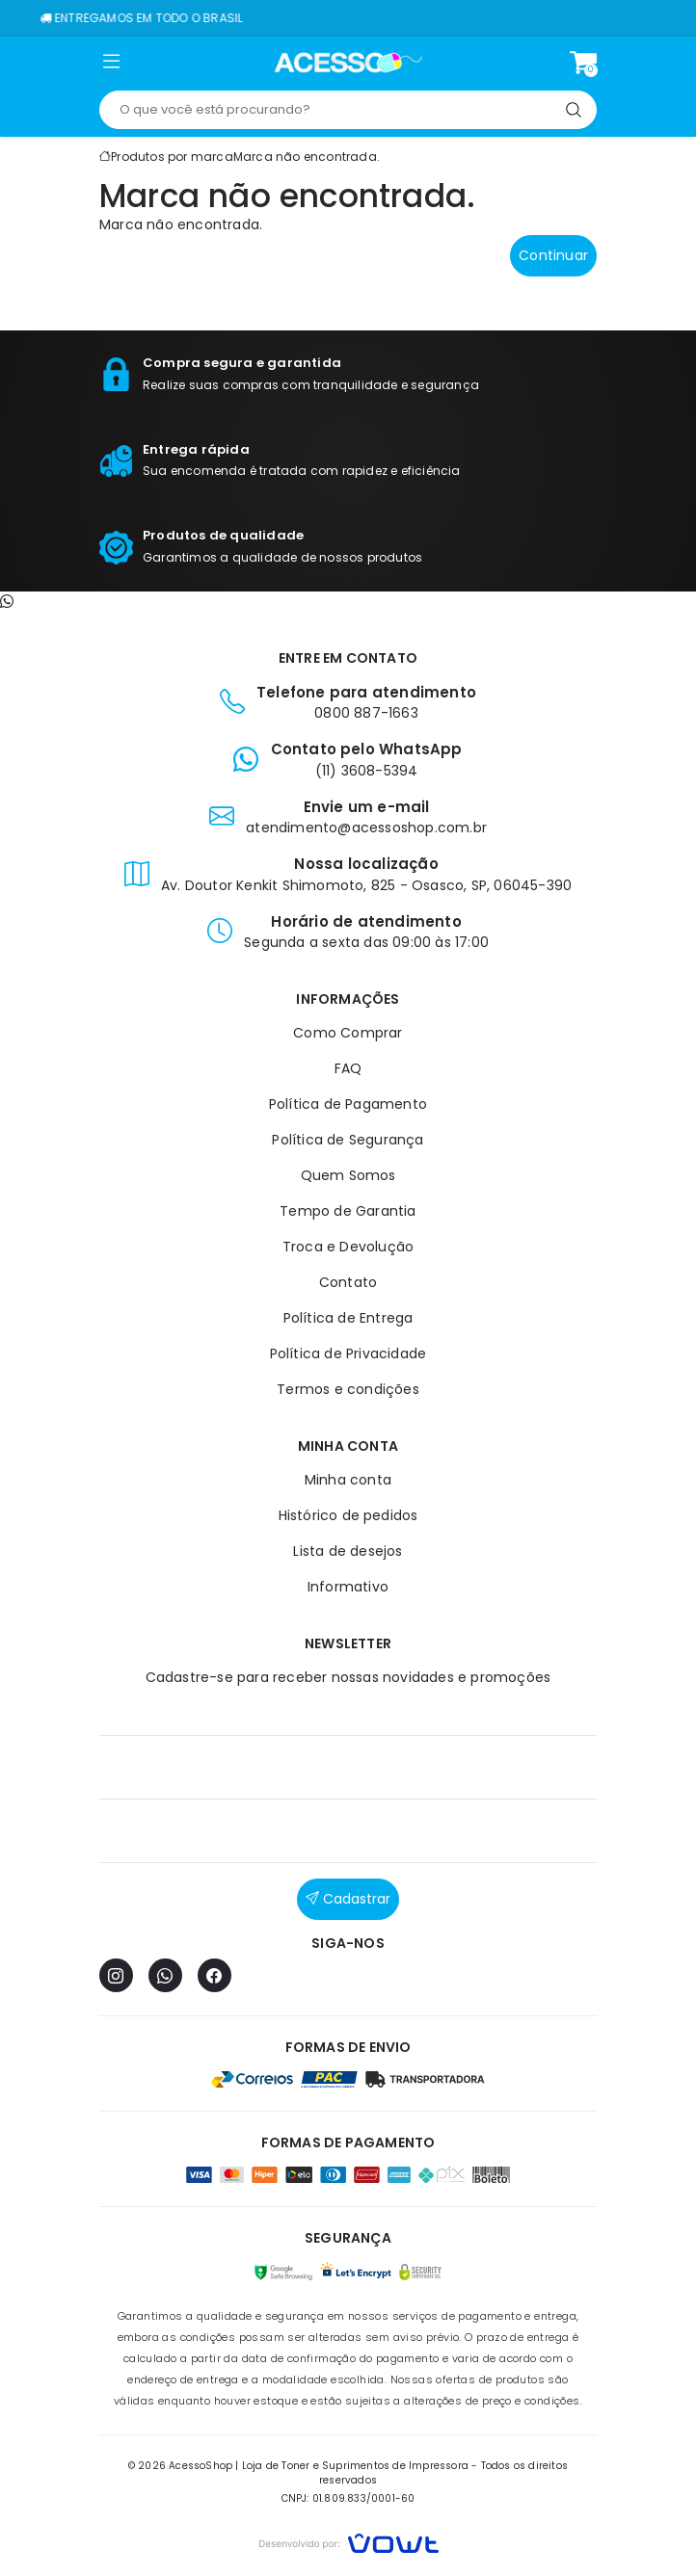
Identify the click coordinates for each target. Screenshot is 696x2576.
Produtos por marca (172, 156)
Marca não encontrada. (306, 156)
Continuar (553, 255)
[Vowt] (348, 2541)
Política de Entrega (348, 1317)
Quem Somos (348, 1175)
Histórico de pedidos (348, 1515)
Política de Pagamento (348, 1104)
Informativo (348, 1586)
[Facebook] (214, 1975)
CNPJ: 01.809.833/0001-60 (348, 2498)
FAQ (348, 1068)
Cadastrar (348, 1898)
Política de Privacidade (348, 1353)
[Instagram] (116, 1975)
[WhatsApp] (165, 1975)
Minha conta (348, 1479)
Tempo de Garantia (347, 1211)
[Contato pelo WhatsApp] (6, 601)
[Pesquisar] (573, 110)
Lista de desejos (347, 1551)
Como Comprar (347, 1032)
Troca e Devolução (348, 1246)
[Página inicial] (348, 62)
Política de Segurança (347, 1139)
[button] (111, 65)
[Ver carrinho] (583, 62)
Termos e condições (348, 1389)
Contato (348, 1282)
